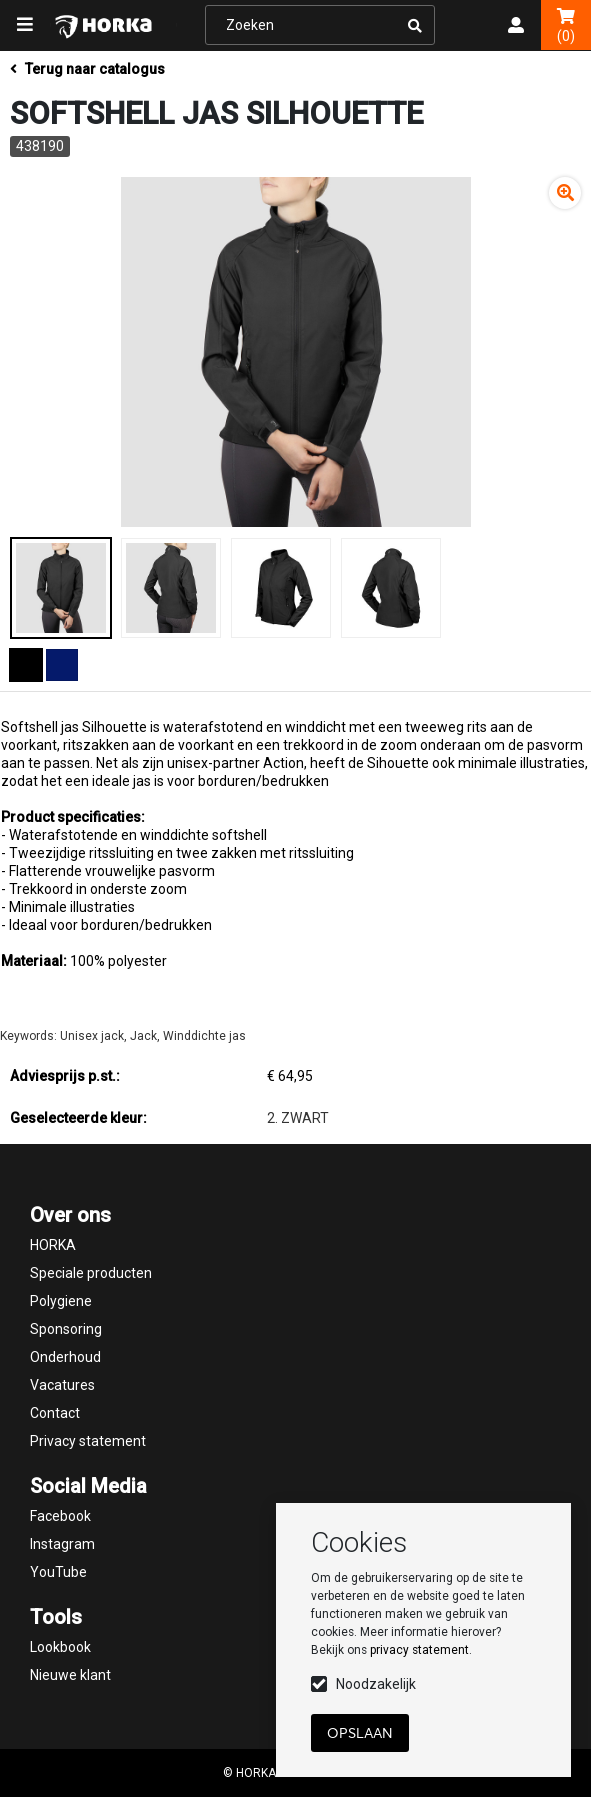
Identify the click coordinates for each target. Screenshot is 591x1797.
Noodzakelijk (376, 1684)
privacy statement (419, 1650)
